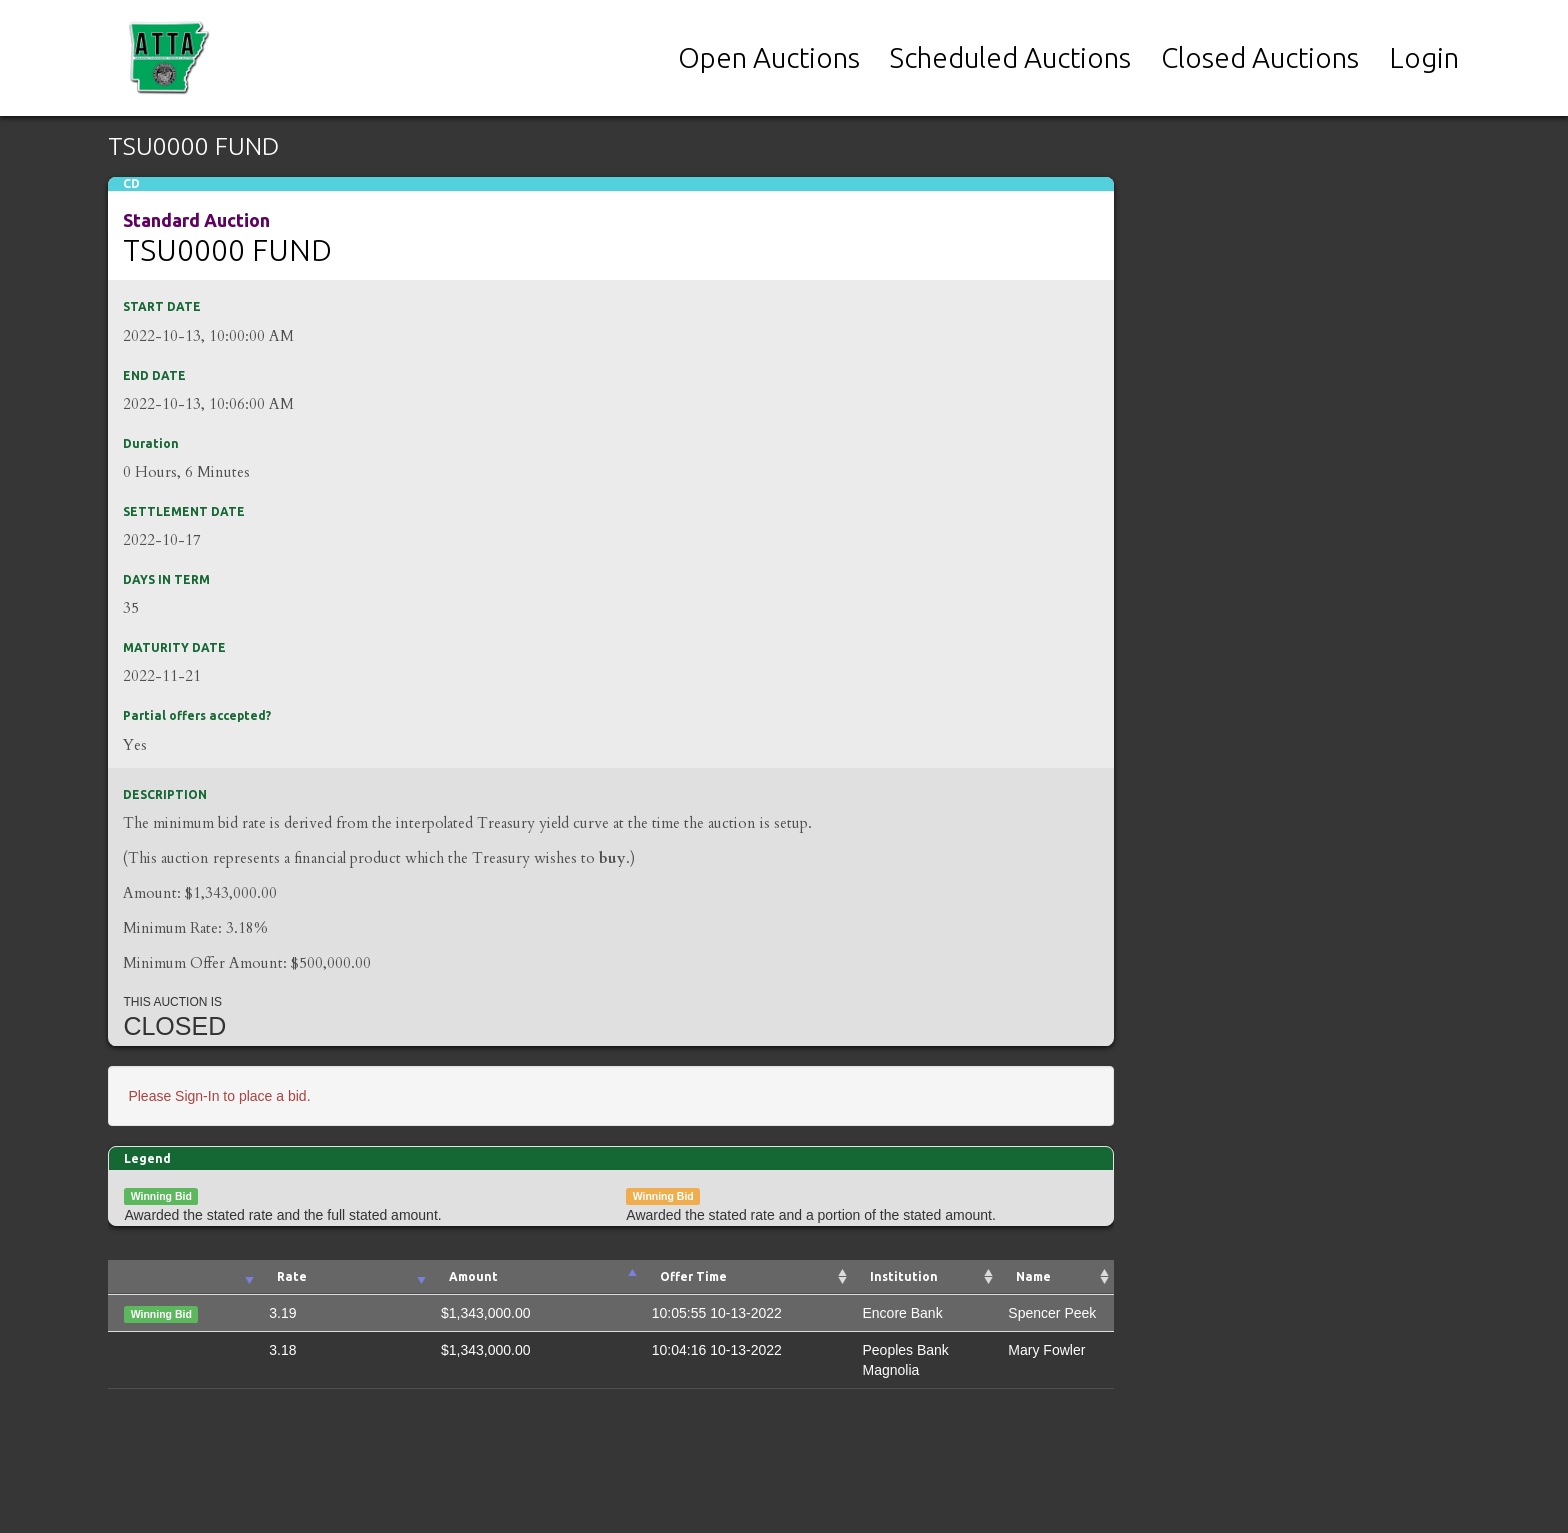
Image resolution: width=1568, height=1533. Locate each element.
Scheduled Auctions (1010, 57)
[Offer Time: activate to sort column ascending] (747, 1277)
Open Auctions (769, 57)
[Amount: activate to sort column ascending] (536, 1277)
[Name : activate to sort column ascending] (1056, 1277)
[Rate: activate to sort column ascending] (345, 1277)
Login (1424, 57)
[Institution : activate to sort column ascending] (925, 1277)
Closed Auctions (1260, 57)
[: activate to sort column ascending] (183, 1277)
